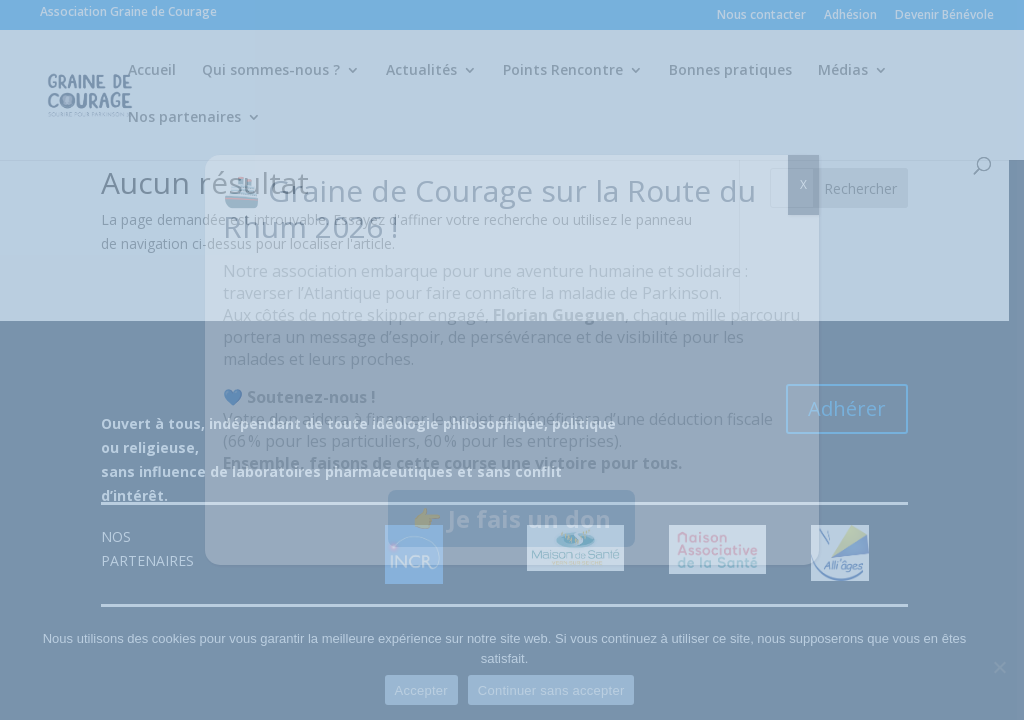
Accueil (152, 71)
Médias (843, 71)
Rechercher (874, 188)
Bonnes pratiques (730, 71)
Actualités (421, 71)
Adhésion (850, 16)
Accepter (428, 690)
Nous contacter (761, 16)
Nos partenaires (184, 118)
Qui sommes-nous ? (271, 71)
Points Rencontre (563, 71)
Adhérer (861, 409)
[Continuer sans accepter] (999, 667)
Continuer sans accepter (558, 690)
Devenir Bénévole (944, 16)
